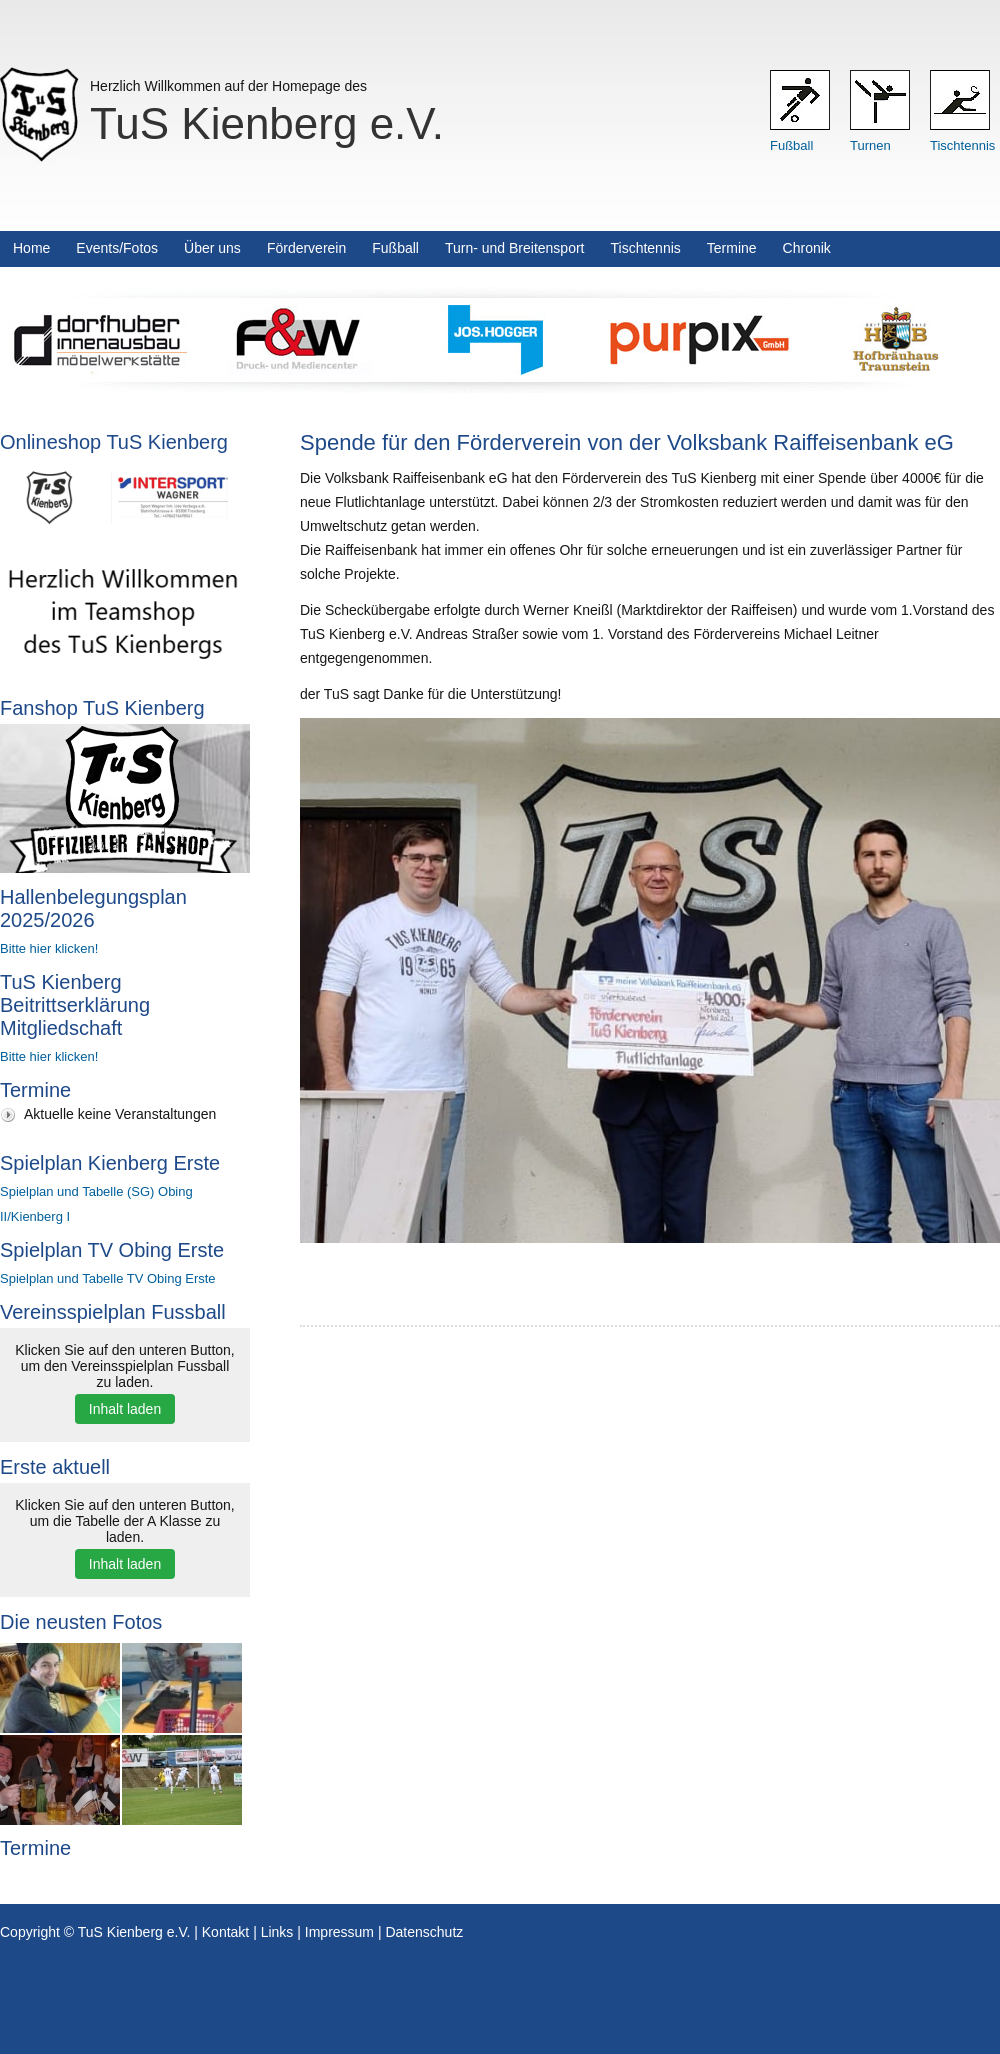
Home (31, 248)
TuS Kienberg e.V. (267, 123)
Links (277, 1932)
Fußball (791, 145)
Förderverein (306, 248)
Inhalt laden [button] (125, 1409)
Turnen (870, 145)
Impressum (339, 1932)
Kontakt (225, 1932)
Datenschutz (424, 1932)
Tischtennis (962, 145)
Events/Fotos (117, 248)
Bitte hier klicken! (49, 948)
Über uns (212, 248)
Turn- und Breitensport (515, 248)
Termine (732, 248)
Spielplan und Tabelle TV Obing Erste (108, 1278)
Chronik (807, 248)
